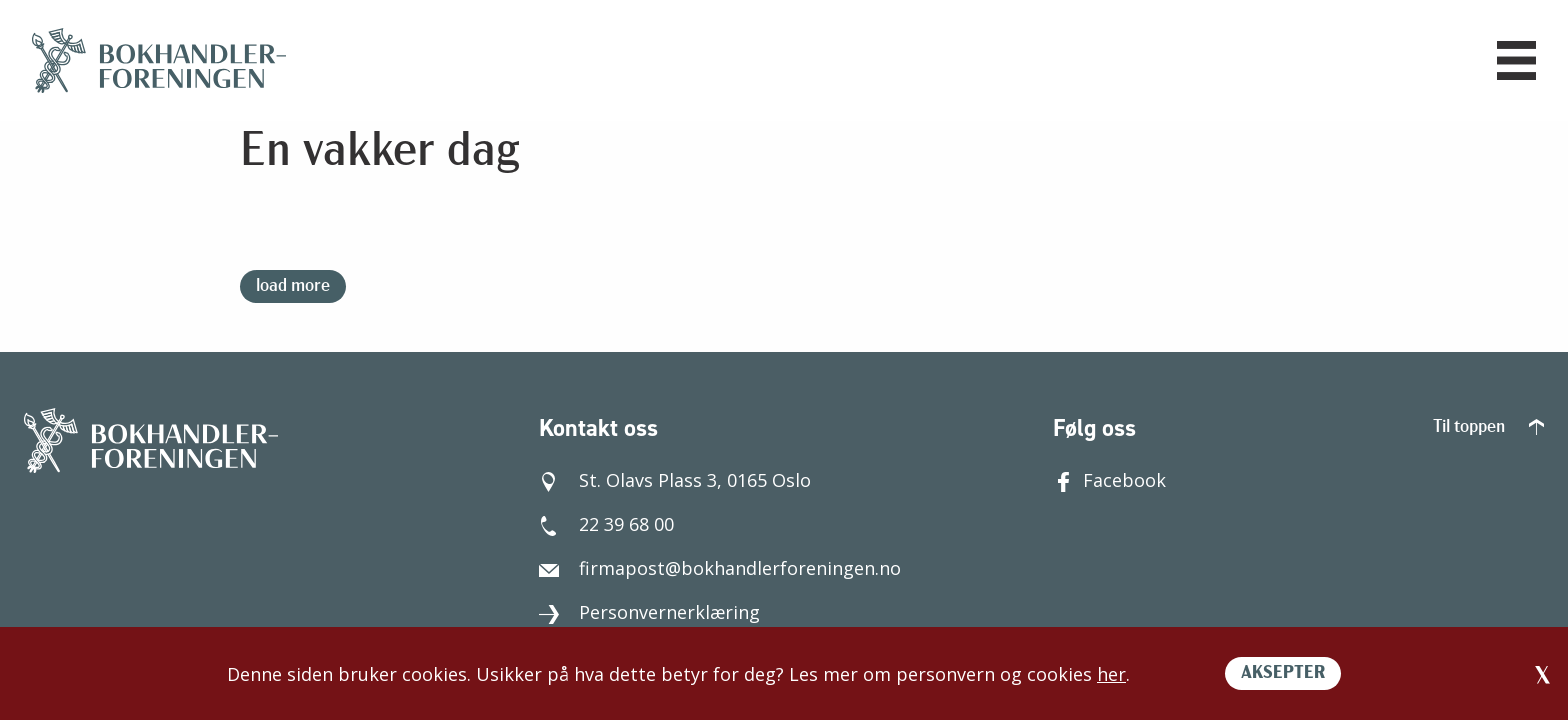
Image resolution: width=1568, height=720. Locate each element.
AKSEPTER (1283, 673)
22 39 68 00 (606, 524)
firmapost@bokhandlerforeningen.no (720, 568)
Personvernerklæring (649, 612)
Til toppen (1488, 427)
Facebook (1109, 480)
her (1111, 674)
